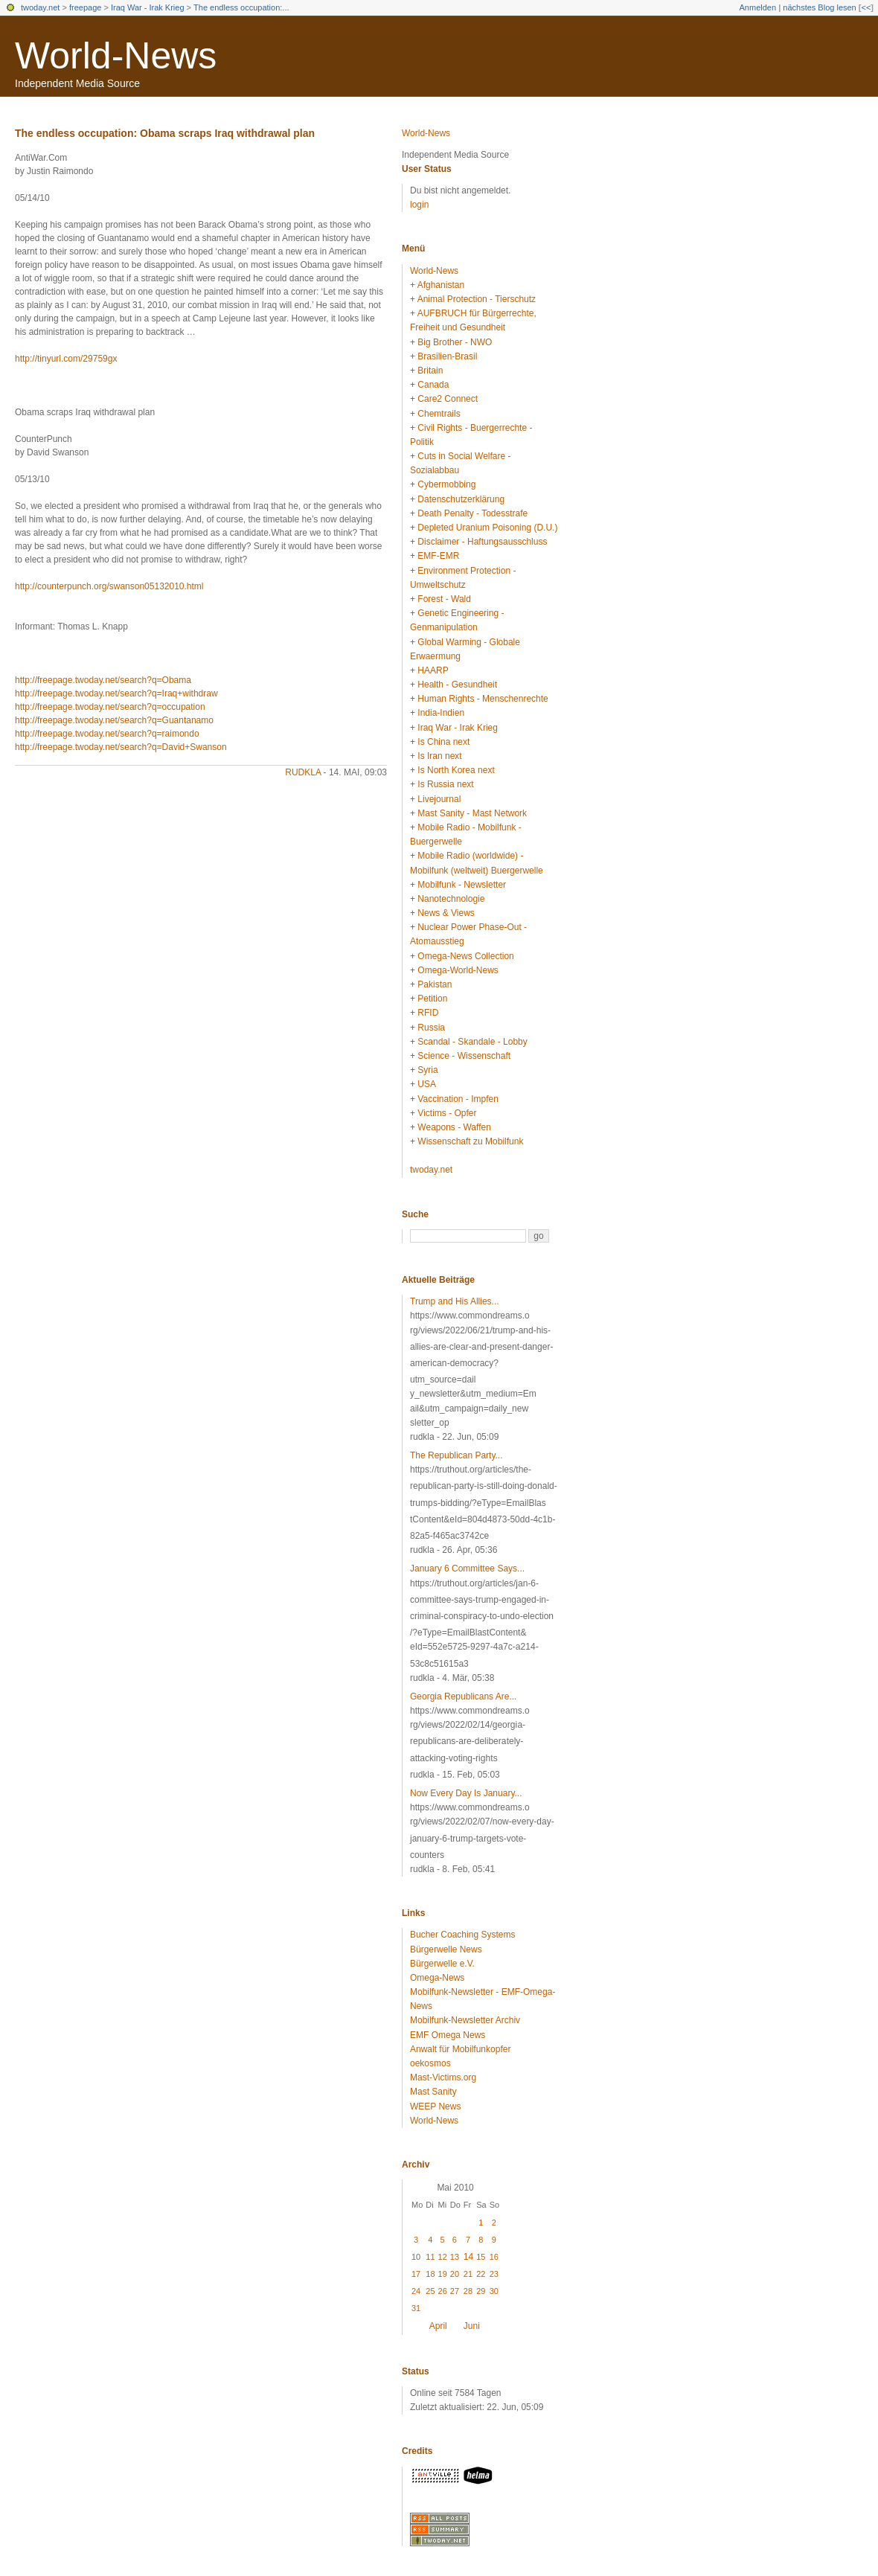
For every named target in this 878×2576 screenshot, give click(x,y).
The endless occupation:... (241, 7)
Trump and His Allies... (454, 1301)
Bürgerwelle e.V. (442, 1963)
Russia (431, 1027)
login (419, 204)
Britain (430, 370)
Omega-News (437, 1978)
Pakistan (434, 984)
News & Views (445, 913)
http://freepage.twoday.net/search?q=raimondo (107, 733)
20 (454, 2273)
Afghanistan (440, 285)
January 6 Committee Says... (467, 1568)
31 (415, 2308)
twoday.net (40, 7)
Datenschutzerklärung (460, 499)
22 (480, 2273)
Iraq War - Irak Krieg (148, 7)
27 (454, 2291)
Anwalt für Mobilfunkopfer (460, 2049)
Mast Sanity (433, 2091)
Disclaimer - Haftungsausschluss (482, 541)
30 (494, 2291)
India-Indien (440, 713)
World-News (116, 56)
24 (415, 2291)
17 (415, 2273)
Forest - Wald (444, 599)
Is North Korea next (455, 770)
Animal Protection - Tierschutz (476, 299)
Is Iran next (439, 756)
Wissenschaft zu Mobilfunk (470, 1141)
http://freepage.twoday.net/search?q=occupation (110, 707)
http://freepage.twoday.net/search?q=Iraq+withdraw (116, 693)
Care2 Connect (447, 399)
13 (454, 2256)
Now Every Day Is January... (466, 1793)
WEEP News (435, 2106)
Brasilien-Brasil (447, 356)
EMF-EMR (438, 556)
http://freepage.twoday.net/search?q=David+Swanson (121, 747)
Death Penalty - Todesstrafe (472, 513)
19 (442, 2273)
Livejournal (439, 799)
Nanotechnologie (450, 899)
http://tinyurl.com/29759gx (66, 358)
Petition (432, 998)
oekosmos (430, 2063)
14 (468, 2257)
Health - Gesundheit (457, 684)
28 (468, 2291)
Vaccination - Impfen (458, 1099)
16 (494, 2256)
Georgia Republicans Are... (463, 1696)
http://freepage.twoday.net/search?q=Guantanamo (114, 720)
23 (494, 2273)
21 (468, 2273)
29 (480, 2291)
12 (442, 2256)
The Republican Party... (456, 1455)
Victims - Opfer (446, 1113)
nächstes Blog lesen (819, 7)
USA (426, 1084)
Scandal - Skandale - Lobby (472, 1042)
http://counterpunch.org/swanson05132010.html (109, 586)
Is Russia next (445, 784)
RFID (427, 1012)
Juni (472, 2326)
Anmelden (758, 7)
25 (430, 2291)
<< (866, 7)
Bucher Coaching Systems (462, 1934)
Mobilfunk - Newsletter (461, 885)
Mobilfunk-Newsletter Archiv (465, 2020)
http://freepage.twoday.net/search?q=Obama (103, 680)
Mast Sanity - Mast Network (472, 813)
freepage (85, 7)
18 (430, 2273)
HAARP (432, 670)
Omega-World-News (457, 970)
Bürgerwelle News (446, 1949)
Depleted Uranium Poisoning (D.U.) (487, 527)
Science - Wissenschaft (463, 1056)
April (438, 2326)
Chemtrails (438, 413)
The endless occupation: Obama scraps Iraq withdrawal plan (165, 133)
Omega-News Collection (465, 956)
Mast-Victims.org (443, 2077)
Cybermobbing (446, 484)
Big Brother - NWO (454, 342)
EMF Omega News (447, 2035)
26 (442, 2291)
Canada (433, 384)
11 (430, 2256)
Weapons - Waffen (454, 1127)
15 (480, 2256)
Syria (427, 1070)
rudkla (303, 772)
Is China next (443, 742)
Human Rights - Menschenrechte (482, 698)
